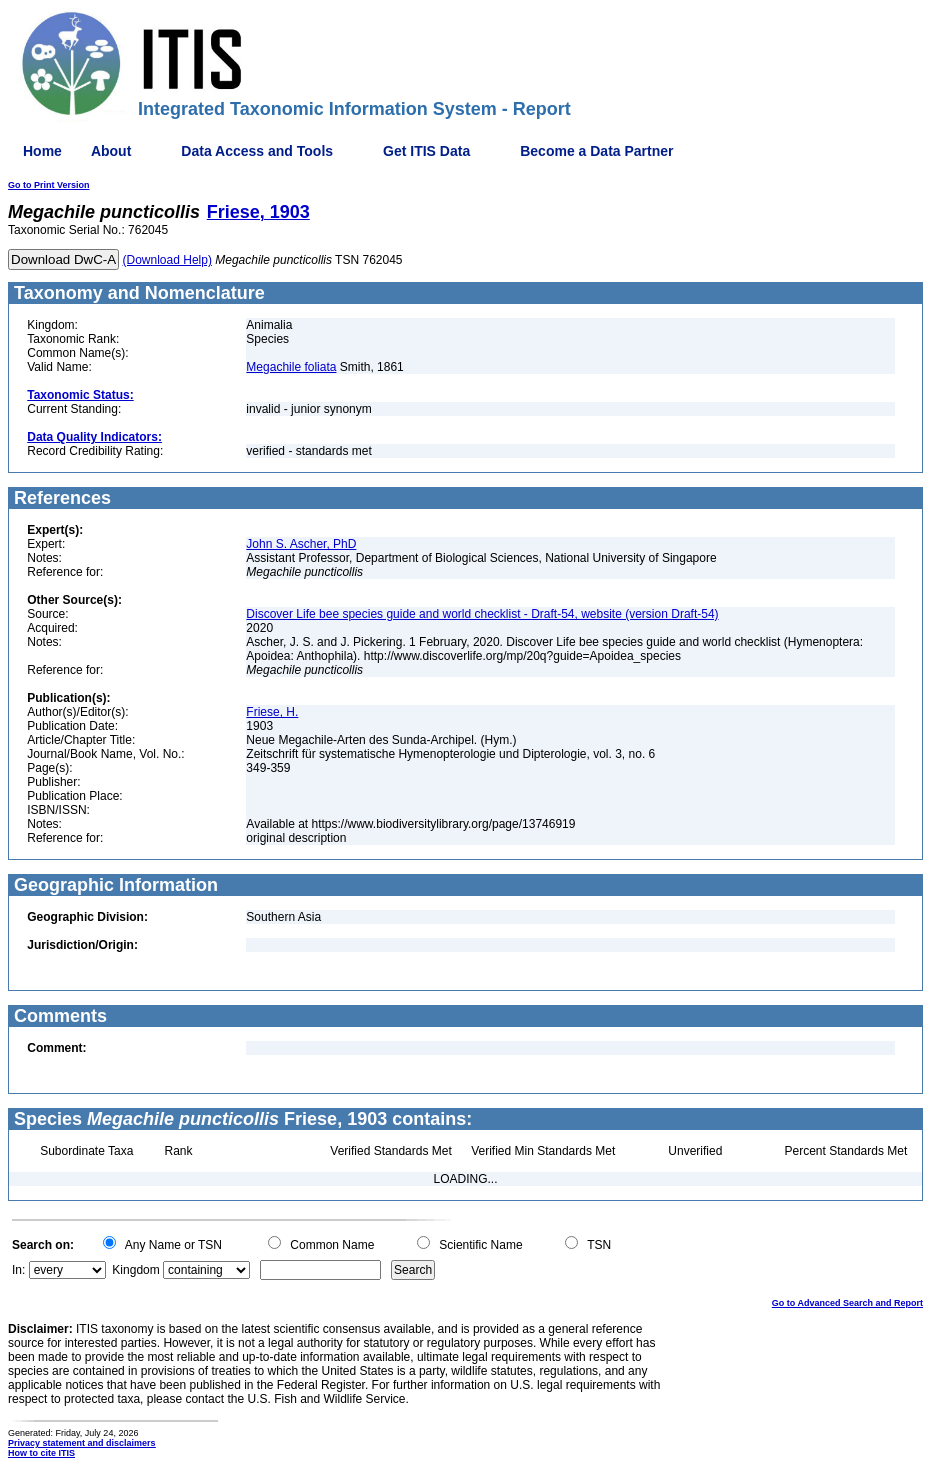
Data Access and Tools (257, 151)
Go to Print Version (49, 185)
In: (18, 1270)
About (111, 151)
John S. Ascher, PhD (301, 544)
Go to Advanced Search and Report (847, 1303)
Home (42, 151)
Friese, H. (272, 712)
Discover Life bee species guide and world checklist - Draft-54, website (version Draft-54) (482, 614)
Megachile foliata (291, 367)
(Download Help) (167, 260)
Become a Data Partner (596, 151)
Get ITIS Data (426, 151)
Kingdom (135, 1270)
